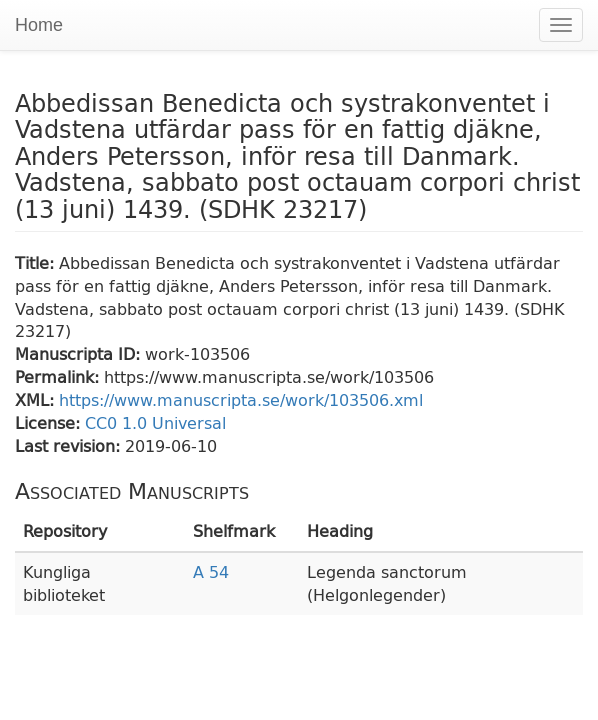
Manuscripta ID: (80, 353)
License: (50, 422)
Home (39, 25)
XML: (37, 399)
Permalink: (59, 376)
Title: (37, 262)
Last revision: (70, 445)
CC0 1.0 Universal (155, 422)
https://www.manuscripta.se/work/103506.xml (241, 399)
